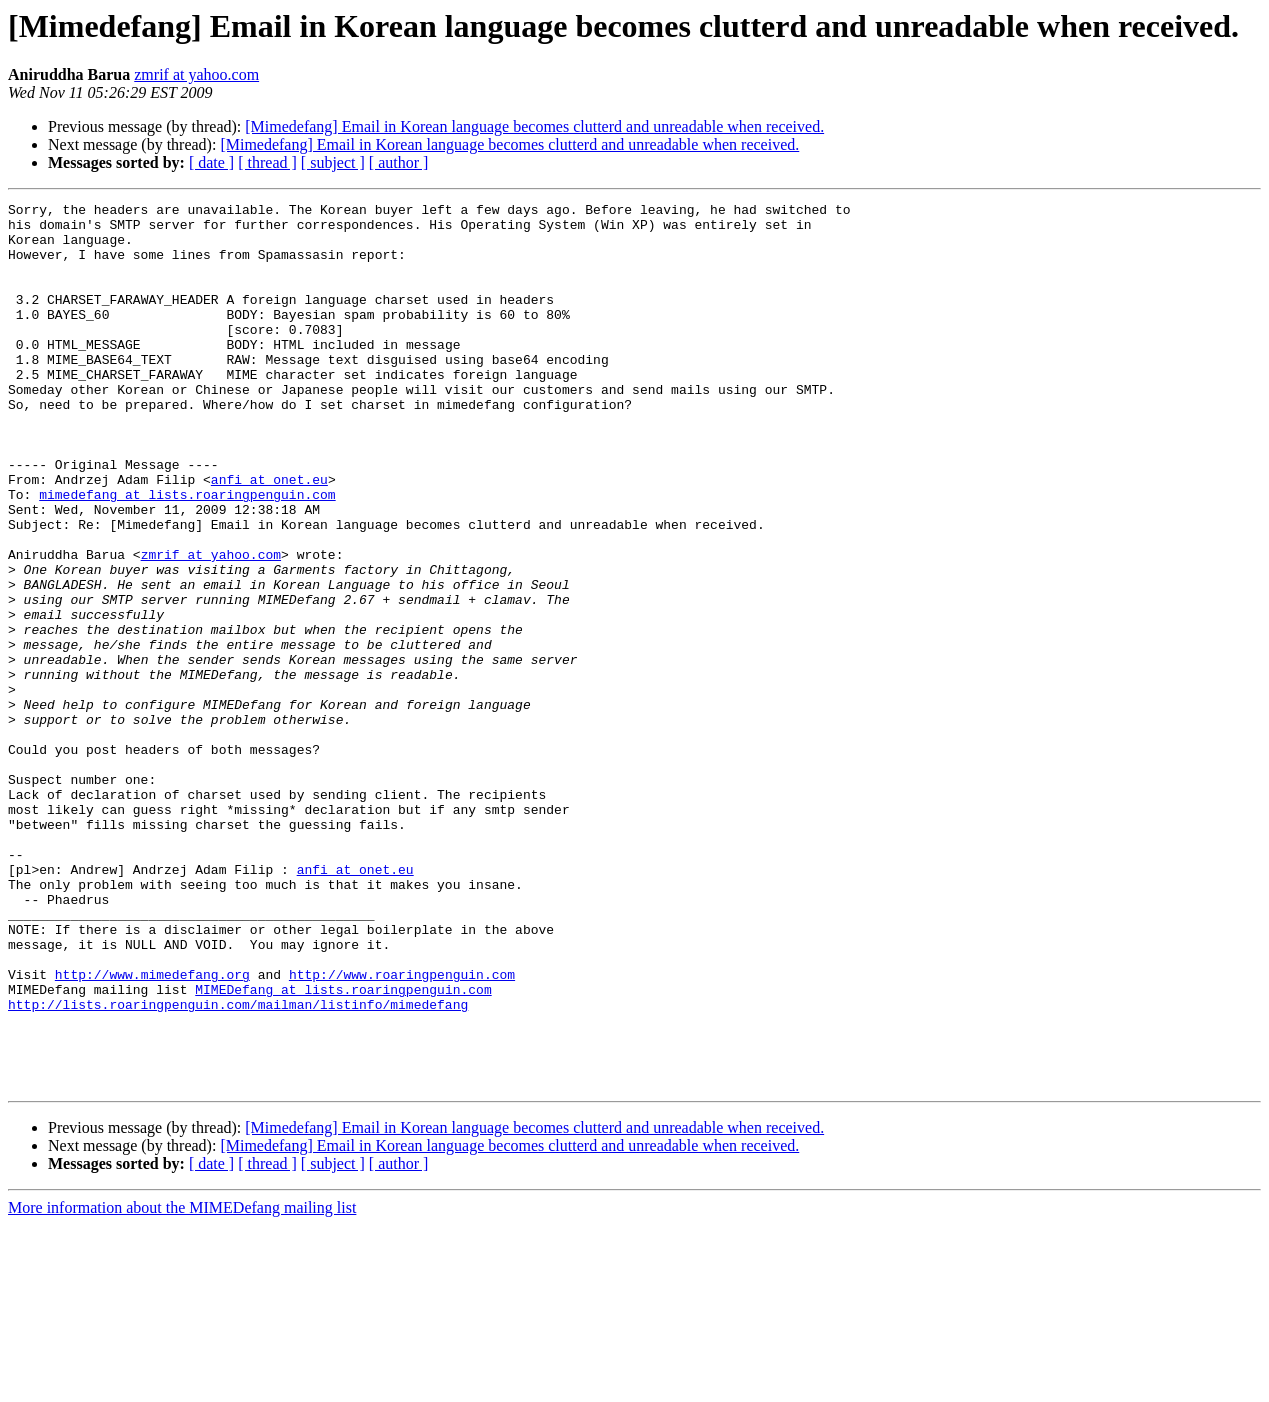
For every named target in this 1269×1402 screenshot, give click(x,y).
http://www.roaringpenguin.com (402, 1130)
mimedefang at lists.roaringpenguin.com (187, 554)
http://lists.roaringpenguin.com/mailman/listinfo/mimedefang (238, 1166)
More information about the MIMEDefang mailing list (182, 1384)
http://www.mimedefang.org (152, 1130)
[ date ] (211, 162)
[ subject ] (333, 162)
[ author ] (399, 162)
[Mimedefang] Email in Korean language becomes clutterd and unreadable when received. (534, 126)
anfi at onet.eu (269, 536)
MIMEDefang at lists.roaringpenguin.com (343, 1148)
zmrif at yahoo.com (196, 74)
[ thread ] (267, 162)
